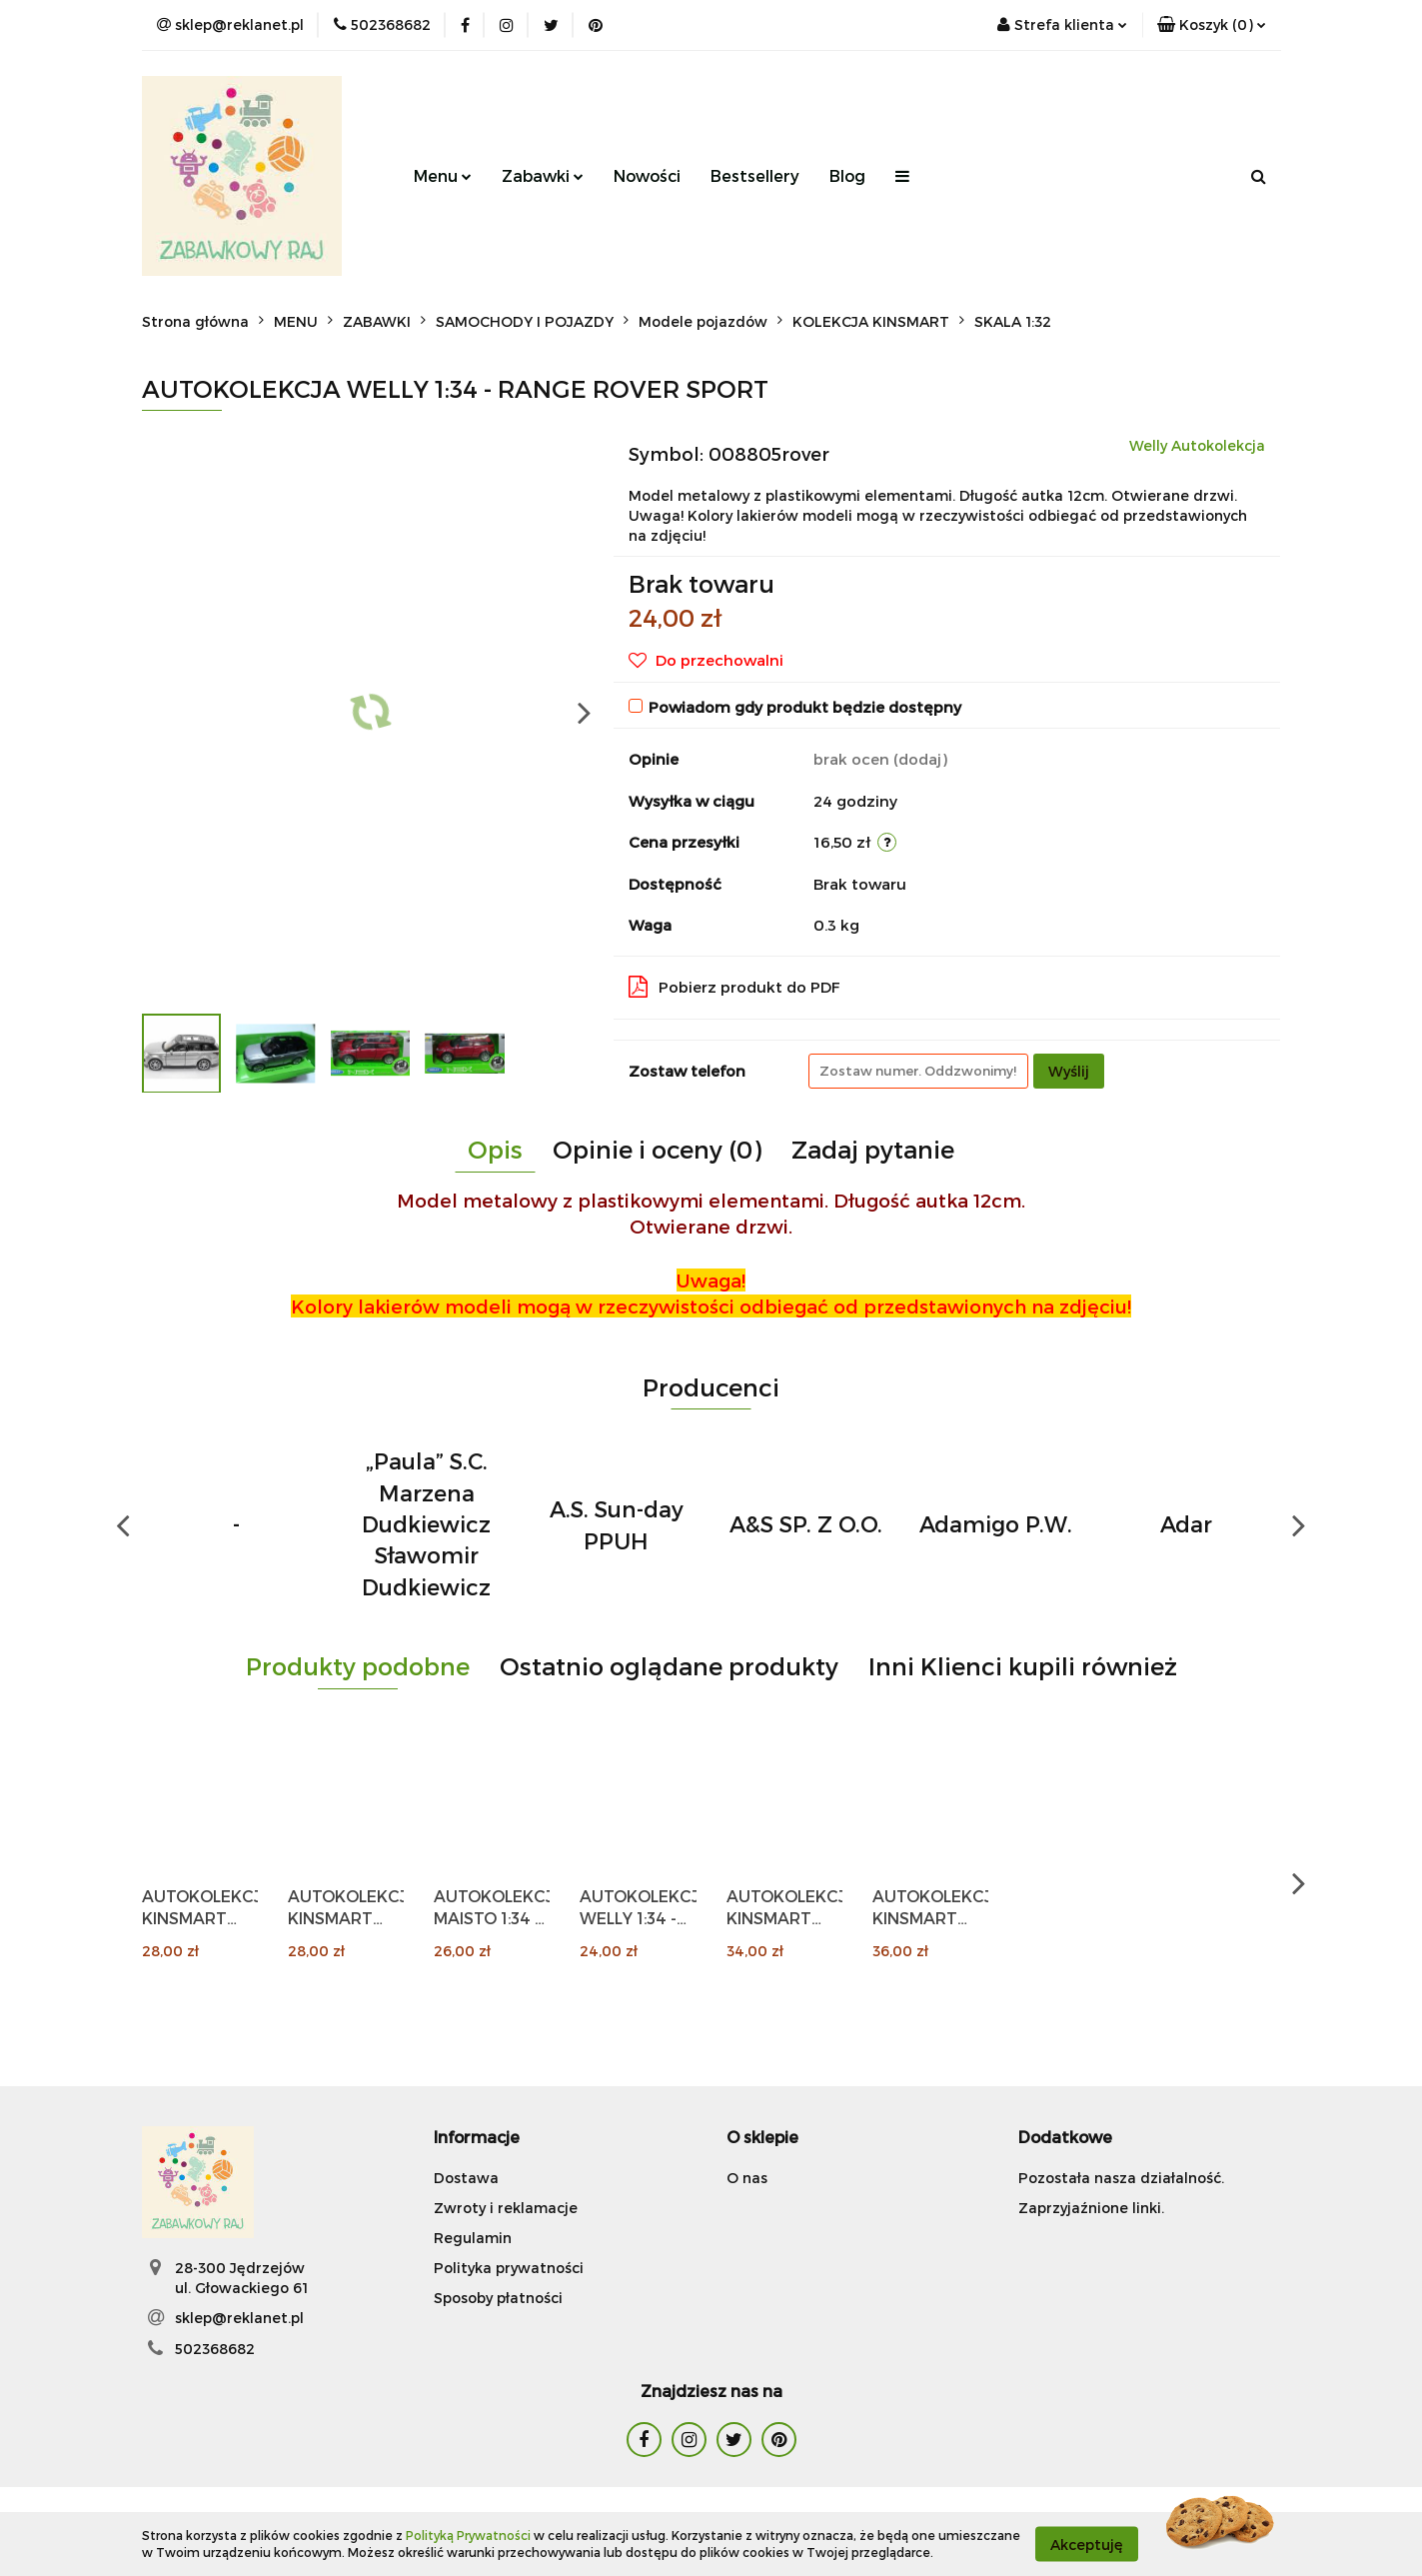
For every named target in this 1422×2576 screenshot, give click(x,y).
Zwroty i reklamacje (506, 2207)
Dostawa (466, 2177)
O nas (746, 2177)
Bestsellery (755, 175)
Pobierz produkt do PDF (734, 987)
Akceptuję (1086, 2543)
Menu (443, 175)
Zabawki (543, 175)
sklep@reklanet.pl (239, 2317)
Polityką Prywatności (468, 2535)
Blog (847, 175)
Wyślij (1068, 1071)
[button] (1211, 25)
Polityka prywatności (509, 2267)
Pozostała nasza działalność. (1121, 2177)
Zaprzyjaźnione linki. (1091, 2207)
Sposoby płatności (498, 2297)
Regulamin (473, 2237)
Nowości (647, 175)
